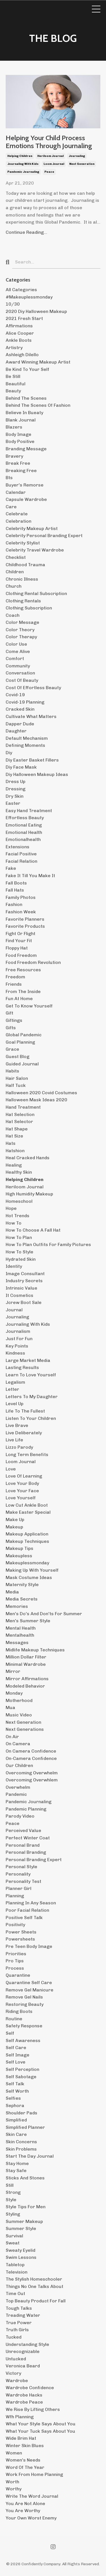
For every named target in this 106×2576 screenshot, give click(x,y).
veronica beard (23, 2366)
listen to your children (31, 1418)
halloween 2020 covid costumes (41, 1092)
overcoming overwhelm (32, 1772)
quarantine (18, 1975)
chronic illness (22, 579)
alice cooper (20, 333)
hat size (14, 1136)
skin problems (21, 2149)
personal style (21, 1866)
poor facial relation (27, 1910)
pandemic (16, 1794)
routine (14, 2018)
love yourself (21, 1497)
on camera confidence (31, 1751)
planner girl (18, 1888)
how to (13, 1223)
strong (13, 2192)
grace (12, 1049)
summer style (21, 2228)
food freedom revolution (33, 962)
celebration (18, 521)
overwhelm (18, 1787)
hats (11, 1143)
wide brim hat (21, 2438)
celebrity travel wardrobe (35, 550)
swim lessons (21, 2257)
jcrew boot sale (24, 1302)
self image (17, 2055)
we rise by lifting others (33, 2409)
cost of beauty (22, 680)
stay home (17, 2163)
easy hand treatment (29, 810)
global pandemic (24, 1034)
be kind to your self (27, 369)
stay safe (16, 2170)
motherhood (19, 1700)
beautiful (15, 383)
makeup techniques (27, 1541)
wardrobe (17, 2380)
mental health (21, 1628)
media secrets (22, 1599)
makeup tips (19, 1548)
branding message (26, 448)
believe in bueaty (24, 412)
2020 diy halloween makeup (36, 311)
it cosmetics (19, 1295)
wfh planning (20, 2416)
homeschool (19, 1201)
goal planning (20, 1042)
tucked (13, 2337)
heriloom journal (50, 156)
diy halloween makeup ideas (37, 774)
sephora (15, 2105)
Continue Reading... (26, 232)
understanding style (27, 2344)
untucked (16, 2358)
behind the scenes (26, 398)
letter (12, 1389)
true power (19, 2322)
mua (10, 1707)
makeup (14, 1527)
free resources (23, 969)
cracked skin (20, 709)
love (11, 1469)
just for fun (19, 1338)
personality (18, 1874)
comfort (15, 658)
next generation (81, 164)
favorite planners (25, 919)
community (18, 666)
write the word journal (32, 2496)
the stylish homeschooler (34, 2279)
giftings (14, 1020)
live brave (17, 1425)
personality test (23, 1881)
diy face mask (21, 767)
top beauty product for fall (36, 2301)
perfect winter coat (28, 1837)
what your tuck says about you (40, 2431)
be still (13, 376)
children (15, 571)
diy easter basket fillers (32, 760)
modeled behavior (25, 1686)
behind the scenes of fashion (38, 405)
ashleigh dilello (22, 354)
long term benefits (27, 1454)
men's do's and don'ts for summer (44, 1613)
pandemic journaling (23, 172)
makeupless (19, 1555)
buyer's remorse (25, 485)
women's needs (23, 2460)
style (11, 2199)
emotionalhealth (23, 839)
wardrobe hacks (24, 2395)
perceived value (23, 1830)
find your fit (19, 940)
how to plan (19, 1237)
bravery (14, 456)
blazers (14, 427)
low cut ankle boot (27, 1505)
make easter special (28, 1512)
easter (13, 803)
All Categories (21, 289)
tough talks (19, 2308)
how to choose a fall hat (33, 1230)
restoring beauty (25, 2004)
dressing (15, 788)
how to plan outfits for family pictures (48, 1244)
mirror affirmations (27, 1678)
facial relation (21, 861)
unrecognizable (23, 2351)
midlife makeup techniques (35, 1650)
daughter (16, 731)
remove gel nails (24, 1997)
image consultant (25, 1273)
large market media (28, 1360)
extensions (17, 846)
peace (49, 172)
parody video (20, 1816)
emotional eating (24, 825)
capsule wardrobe (26, 499)
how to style (19, 1252)
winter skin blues (25, 2445)
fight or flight (20, 933)
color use (16, 644)
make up (15, 1519)
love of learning (24, 1476)
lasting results (22, 1367)
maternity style (22, 1584)
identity (14, 1266)
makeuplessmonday (27, 1562)
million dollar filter (26, 1657)
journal (14, 1309)
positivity (15, 1924)
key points (17, 1346)
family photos (21, 897)
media (12, 1592)
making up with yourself (32, 1570)
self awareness (23, 2040)
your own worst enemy (31, 2518)
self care (16, 2047)
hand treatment (23, 1107)
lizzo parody (19, 1447)
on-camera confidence (31, 1758)
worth (12, 2481)
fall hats (15, 890)
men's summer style (28, 1620)
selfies (13, 2098)
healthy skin (19, 1172)
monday (14, 1693)
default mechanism (27, 738)
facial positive (21, 853)
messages (17, 1642)
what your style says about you (40, 2423)
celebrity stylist (23, 543)
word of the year (25, 2467)
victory (13, 2373)
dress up (15, 781)
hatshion (15, 1150)
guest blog (17, 1056)
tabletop (15, 2264)
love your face (22, 1490)
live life (14, 1439)
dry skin (14, 796)
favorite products (25, 926)
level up (14, 1403)
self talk (15, 2083)
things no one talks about (34, 2286)
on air (12, 1736)
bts (9, 477)
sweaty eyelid (20, 2250)
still (10, 2185)
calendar (16, 492)
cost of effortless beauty (33, 687)
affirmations (19, 325)
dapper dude (20, 723)
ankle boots (19, 340)
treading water (23, 2315)
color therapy (21, 636)
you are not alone (25, 2503)
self (10, 2033)
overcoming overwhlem (32, 1780)
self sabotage (21, 2076)
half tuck (16, 1085)
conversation (20, 673)
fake (11, 868)
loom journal (54, 164)
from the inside (23, 991)
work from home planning (34, 2474)
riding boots (19, 2011)
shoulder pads (21, 2113)
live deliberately (24, 1432)
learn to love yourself (31, 1374)
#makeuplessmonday (29, 297)
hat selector (19, 1121)
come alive (18, 651)
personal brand (23, 1845)
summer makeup (24, 2221)
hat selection (20, 1114)
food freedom (21, 955)
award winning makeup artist (38, 362)
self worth (17, 2091)
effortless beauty (25, 817)
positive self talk (24, 1917)
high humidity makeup (29, 1194)
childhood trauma (25, 564)
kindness (15, 1353)
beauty (13, 390)
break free (18, 463)
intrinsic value (21, 1288)
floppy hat (17, 948)
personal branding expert (34, 1859)
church (13, 586)
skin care (16, 2134)
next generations (25, 1729)
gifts (11, 1027)
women (14, 2453)
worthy (13, 2488)
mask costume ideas (29, 1577)
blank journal (21, 420)
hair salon (17, 1078)
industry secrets (24, 1280)
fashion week (21, 911)
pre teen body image (29, 1946)
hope (11, 1208)
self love (15, 2062)
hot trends (17, 1215)
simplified (16, 2120)
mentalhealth (20, 1635)
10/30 (13, 304)
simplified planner (25, 2127)
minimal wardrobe (26, 1664)
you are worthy (23, 2510)
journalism (18, 1331)
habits (12, 1071)
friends (14, 984)
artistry (14, 347)
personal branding (26, 1852)
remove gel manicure (29, 1990)
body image (18, 434)
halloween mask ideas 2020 (36, 1099)
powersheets (20, 1939)
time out (15, 2293)
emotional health (24, 832)
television (16, 2272)
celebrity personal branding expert (44, 535)
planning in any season (31, 1902)
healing (14, 1165)
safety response (24, 2025)
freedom (15, 976)
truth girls (17, 2329)
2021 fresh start (24, 318)
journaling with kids (22, 164)
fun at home (19, 998)
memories (17, 1606)
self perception (22, 2069)
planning (15, 1895)
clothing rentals (23, 601)
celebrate (17, 513)
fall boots (16, 883)
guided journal (22, 1064)
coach (13, 615)
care (11, 506)
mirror (13, 1671)
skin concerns (21, 2141)
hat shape (17, 1129)
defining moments (25, 745)
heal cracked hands (27, 1157)
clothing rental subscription (36, 593)
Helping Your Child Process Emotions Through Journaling (49, 142)
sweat (13, 2243)
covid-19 (15, 694)
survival (14, 2235)
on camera (18, 1743)
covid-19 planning (25, 702)
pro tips (15, 1960)
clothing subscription (29, 608)
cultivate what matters (31, 716)
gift (9, 1013)
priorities (16, 1953)
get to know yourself (29, 1006)
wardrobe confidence (30, 2387)
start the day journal (30, 2156)
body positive (20, 441)
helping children (19, 156)
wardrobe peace (24, 2402)
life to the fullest (25, 1411)
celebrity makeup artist (32, 528)
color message (22, 622)
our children (19, 1765)
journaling (77, 156)
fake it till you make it (30, 875)
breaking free (21, 470)
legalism (15, 1382)
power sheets (21, 1932)
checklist (16, 557)
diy (9, 752)
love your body (22, 1483)
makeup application (27, 1534)
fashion (14, 904)
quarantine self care (29, 1982)
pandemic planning (26, 1809)
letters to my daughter (32, 1396)
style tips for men (26, 2206)
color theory (20, 629)
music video (19, 1715)
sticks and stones (25, 2178)
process (15, 1968)
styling (13, 2214)
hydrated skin (21, 1259)
